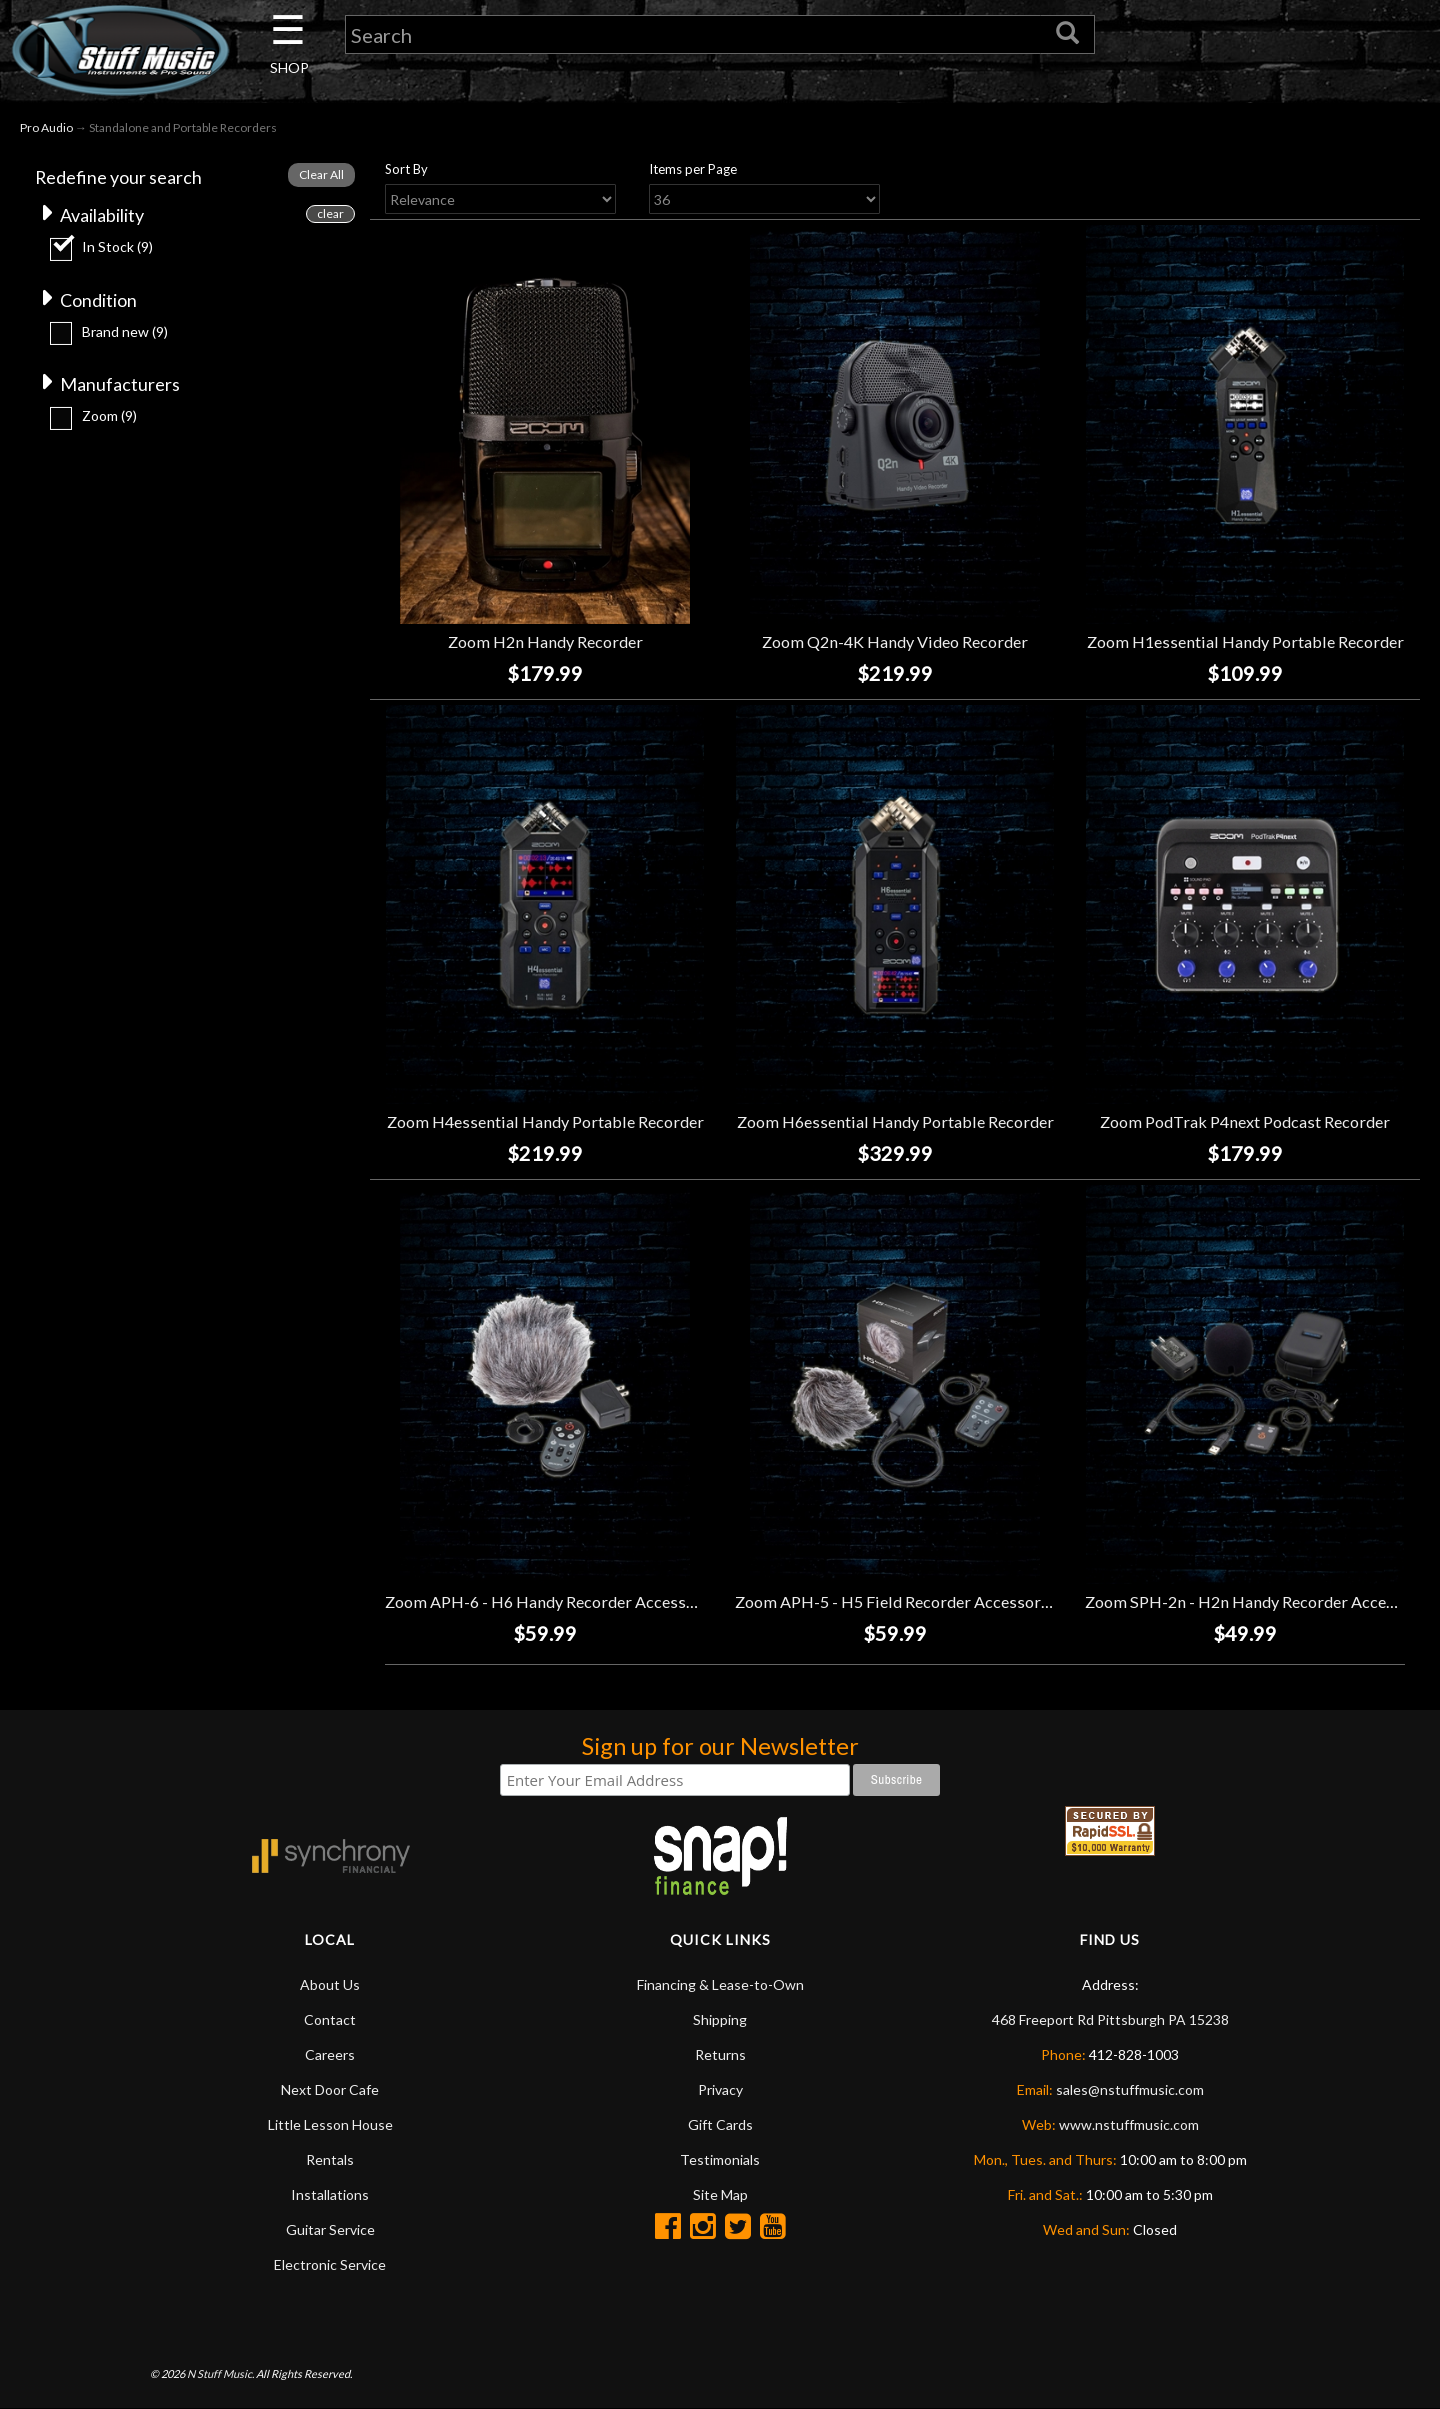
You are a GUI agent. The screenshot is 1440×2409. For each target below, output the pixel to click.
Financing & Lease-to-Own (720, 1984)
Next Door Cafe (330, 2089)
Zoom (109, 416)
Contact (330, 2019)
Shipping (720, 2019)
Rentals (330, 2159)
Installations (330, 2194)
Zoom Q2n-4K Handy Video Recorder (895, 642)
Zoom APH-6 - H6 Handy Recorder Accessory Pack (566, 1601)
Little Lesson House (330, 2124)
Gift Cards (720, 2124)
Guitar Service (330, 2229)
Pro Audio (46, 128)
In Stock (117, 246)
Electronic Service (330, 2264)
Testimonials (720, 2159)
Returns (720, 2054)
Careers (330, 2054)
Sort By (406, 169)
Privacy (720, 2089)
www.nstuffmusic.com (1129, 2124)
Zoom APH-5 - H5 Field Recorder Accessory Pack (911, 1601)
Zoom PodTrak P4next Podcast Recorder (1245, 1122)
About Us (330, 1984)
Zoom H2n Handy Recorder (545, 642)
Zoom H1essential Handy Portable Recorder (1245, 642)
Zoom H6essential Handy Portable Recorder (895, 1122)
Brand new (125, 331)
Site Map (720, 2194)
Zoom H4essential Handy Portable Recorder (545, 1122)
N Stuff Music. (220, 2373)
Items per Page (693, 169)
